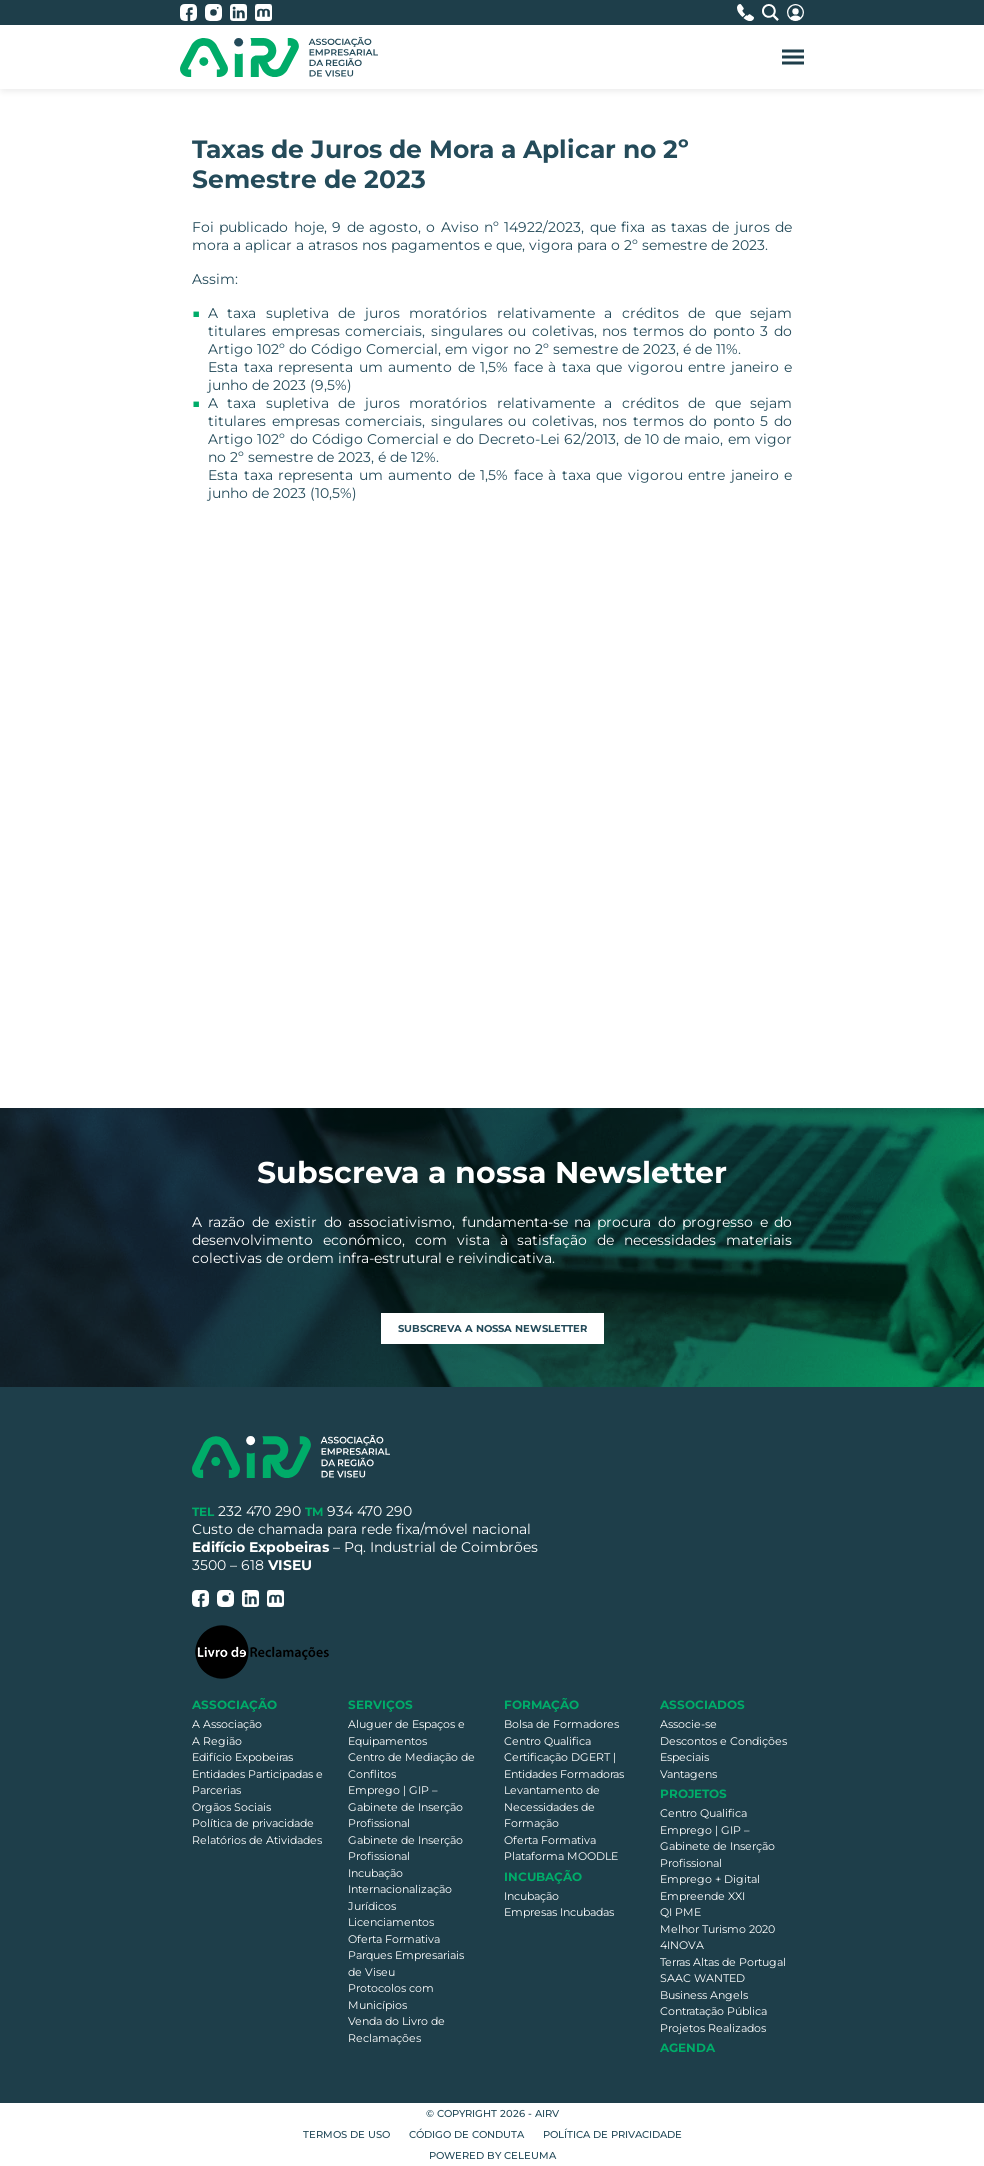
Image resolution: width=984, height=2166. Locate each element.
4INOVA (682, 1945)
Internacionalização (400, 1889)
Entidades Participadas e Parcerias (257, 1782)
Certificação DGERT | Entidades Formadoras (564, 1765)
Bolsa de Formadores (561, 1724)
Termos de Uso (346, 2134)
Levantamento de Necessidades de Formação (552, 1806)
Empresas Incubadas (559, 1912)
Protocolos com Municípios (391, 1996)
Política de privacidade (253, 1823)
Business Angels (704, 1995)
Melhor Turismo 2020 (717, 1929)
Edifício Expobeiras (242, 1757)
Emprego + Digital (710, 1879)
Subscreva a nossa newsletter (492, 1328)
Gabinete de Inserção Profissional (405, 1848)
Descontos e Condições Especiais (723, 1749)
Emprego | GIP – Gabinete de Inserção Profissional (405, 1806)
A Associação (227, 1724)
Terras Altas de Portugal (723, 1962)
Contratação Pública (713, 2011)
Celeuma (530, 2155)
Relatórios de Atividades (257, 1840)
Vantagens (688, 1774)
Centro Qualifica (547, 1741)
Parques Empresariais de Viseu (406, 1963)
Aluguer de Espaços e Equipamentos (406, 1732)
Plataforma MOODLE (561, 1856)
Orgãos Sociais (231, 1807)
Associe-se (688, 1724)
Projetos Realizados (713, 2028)
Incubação (375, 1873)
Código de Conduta (466, 2134)
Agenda (687, 2047)
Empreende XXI (702, 1896)
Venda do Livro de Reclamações (396, 2029)
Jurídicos (372, 1906)
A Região (217, 1741)
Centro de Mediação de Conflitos (411, 1765)
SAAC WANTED (702, 1978)
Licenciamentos (391, 1922)
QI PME (680, 1912)
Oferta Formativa (394, 1939)
